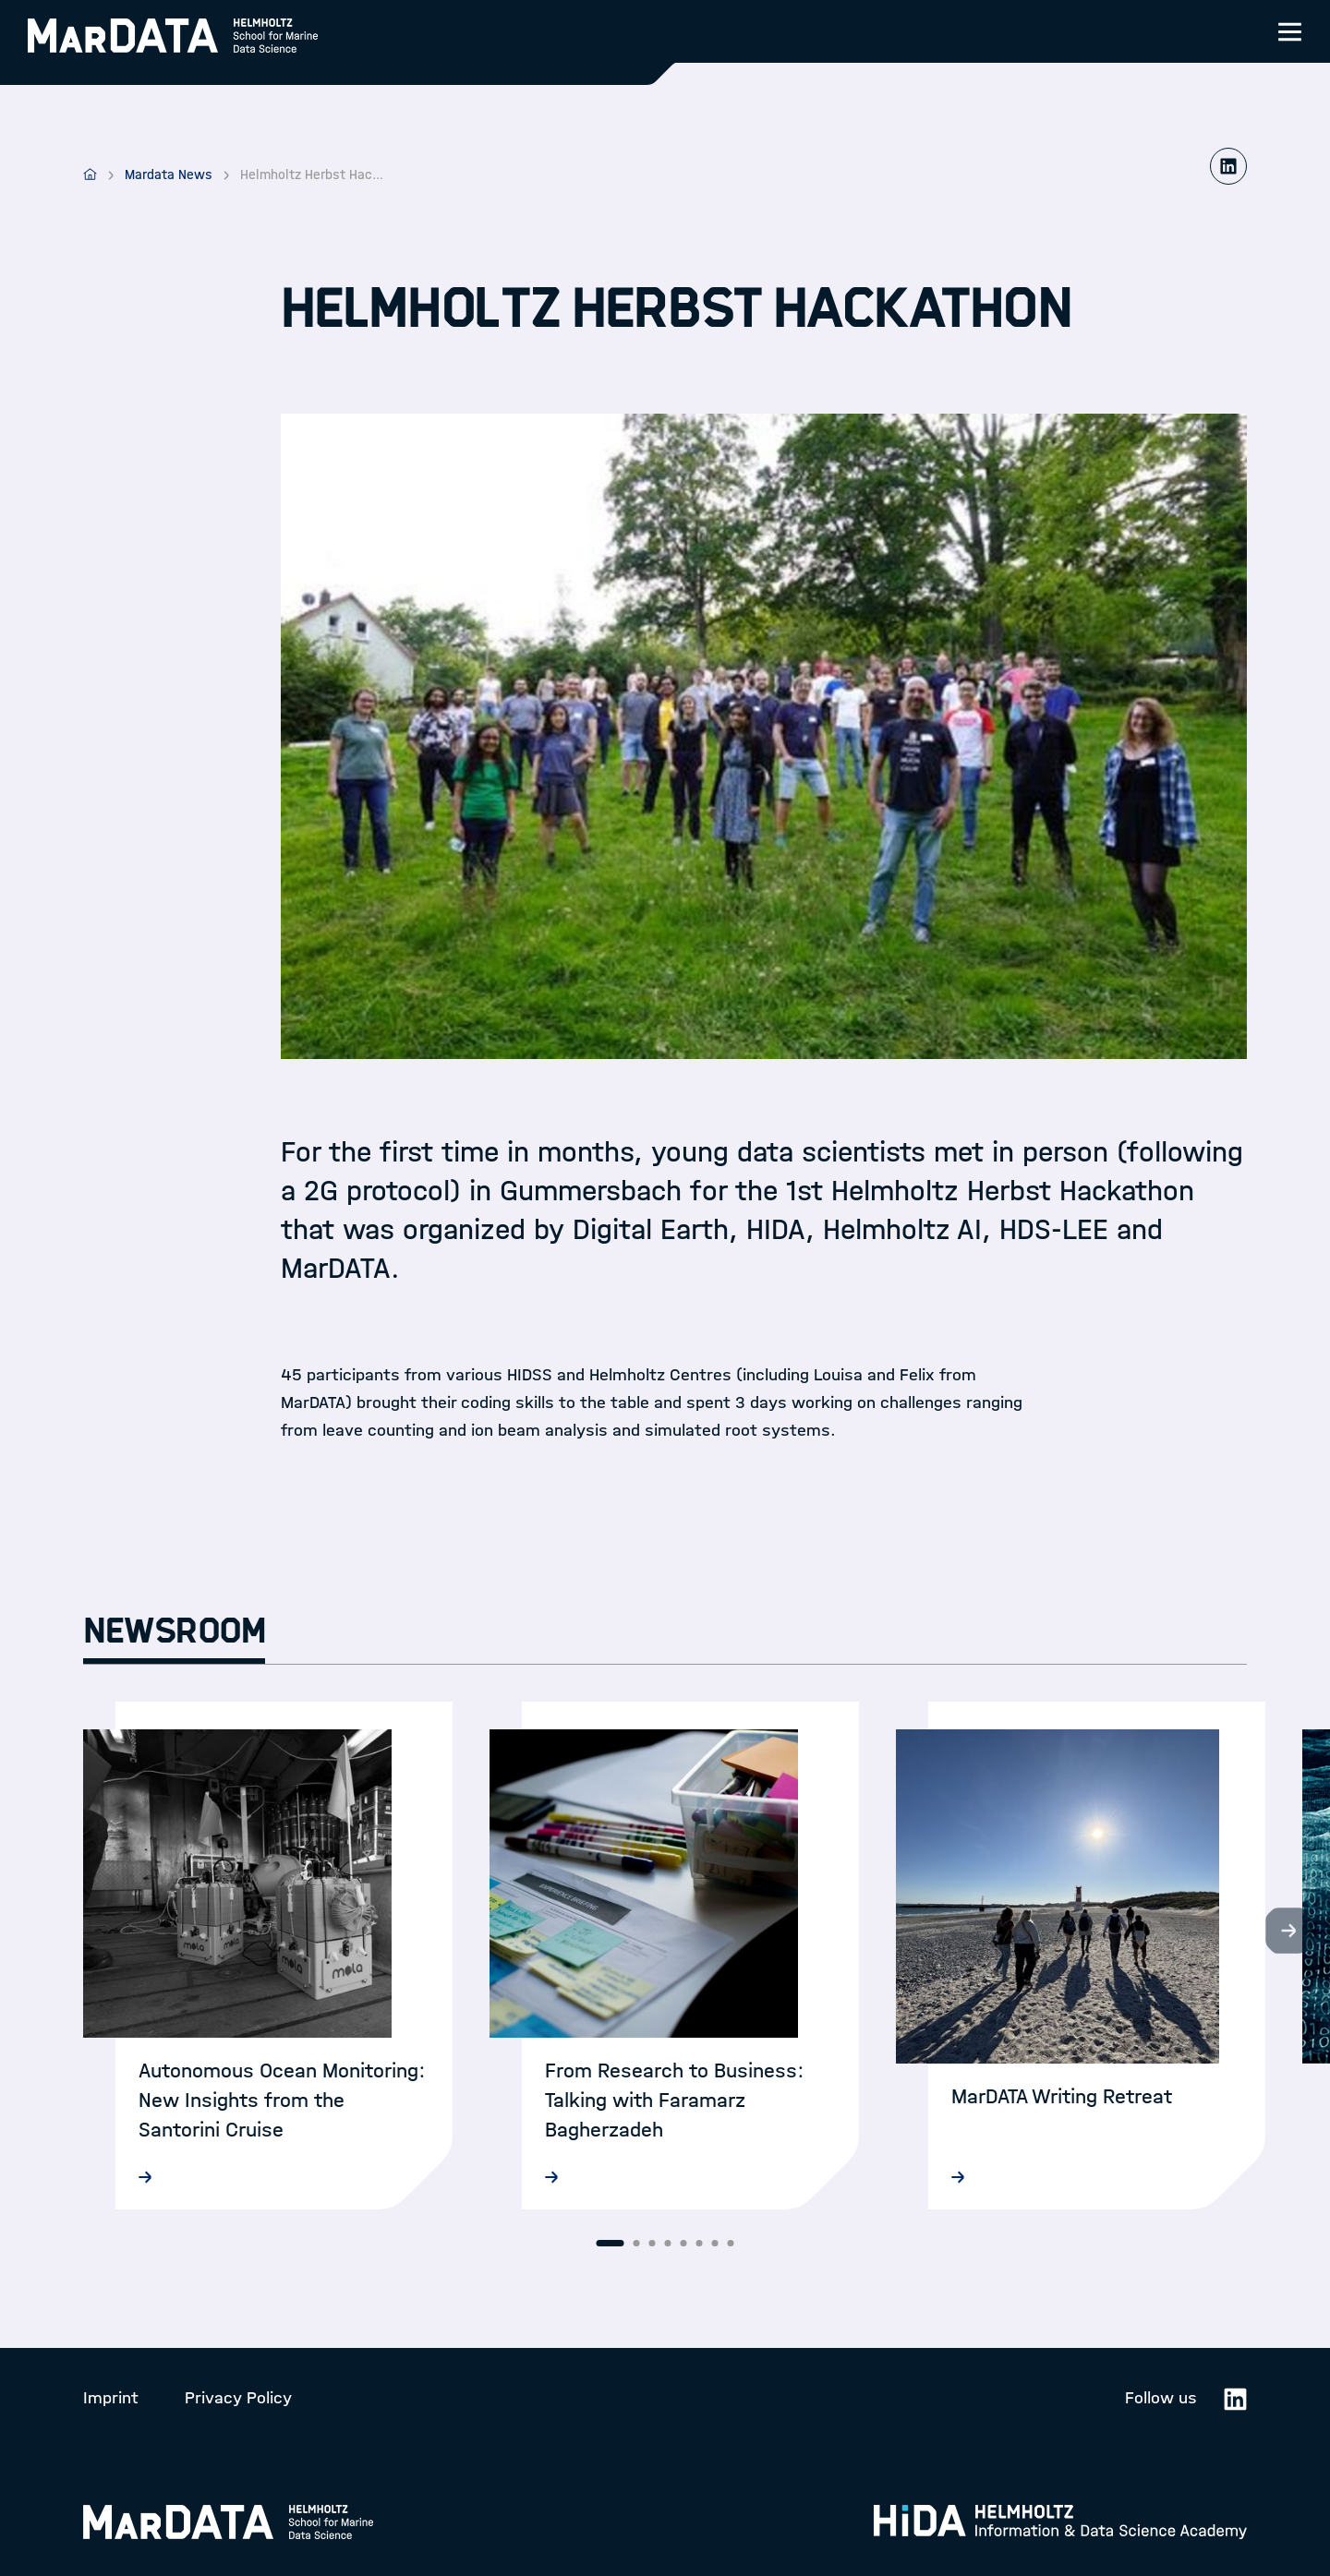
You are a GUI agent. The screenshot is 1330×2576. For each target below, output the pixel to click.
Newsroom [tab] (174, 1631)
